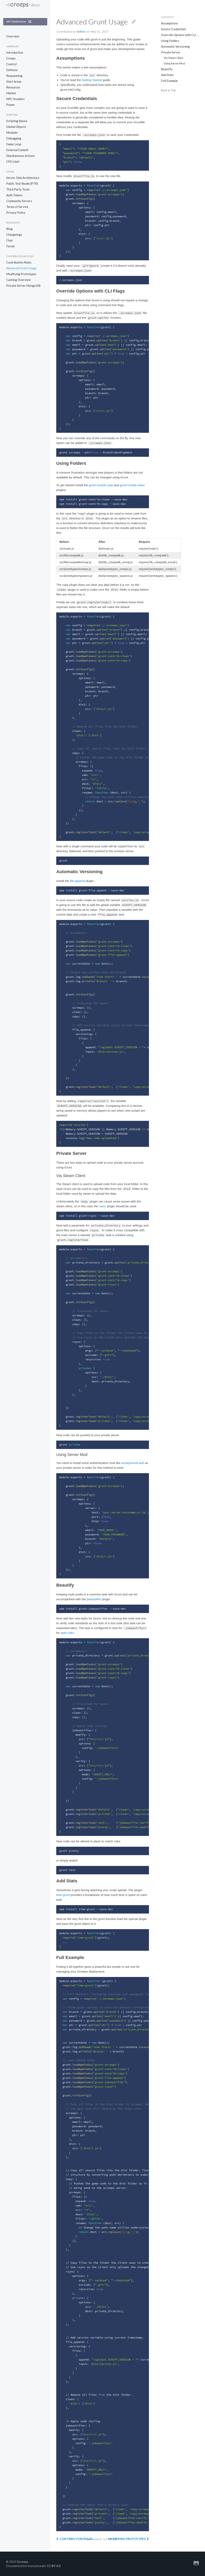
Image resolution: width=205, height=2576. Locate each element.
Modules (12, 132)
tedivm (81, 31)
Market (11, 93)
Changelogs (14, 234)
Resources (13, 87)
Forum (10, 246)
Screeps (18, 5)
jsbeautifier (94, 1599)
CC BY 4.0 (53, 2566)
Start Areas (13, 81)
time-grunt (63, 1895)
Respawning (14, 75)
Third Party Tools (18, 189)
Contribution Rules (18, 262)
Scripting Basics (16, 121)
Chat (9, 240)
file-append (77, 881)
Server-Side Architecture (22, 177)
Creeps (11, 58)
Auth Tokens (14, 195)
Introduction (14, 52)
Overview (12, 36)
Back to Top (168, 90)
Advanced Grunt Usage (21, 268)
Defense (12, 70)
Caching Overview (18, 280)
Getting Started (92, 80)
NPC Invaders (15, 99)
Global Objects (16, 126)
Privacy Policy (15, 212)
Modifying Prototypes (21, 274)
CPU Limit (12, 161)
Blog (9, 228)
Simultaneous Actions (20, 155)
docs (35, 5)
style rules (67, 1632)
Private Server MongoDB (23, 285)
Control (11, 64)
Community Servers (19, 201)
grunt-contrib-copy (101, 485)
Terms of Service (17, 206)
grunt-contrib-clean (132, 485)
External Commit (17, 150)
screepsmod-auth (133, 1463)
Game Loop (13, 144)
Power (10, 104)
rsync (102, 1206)
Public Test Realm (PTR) (22, 183)
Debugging (13, 138)
